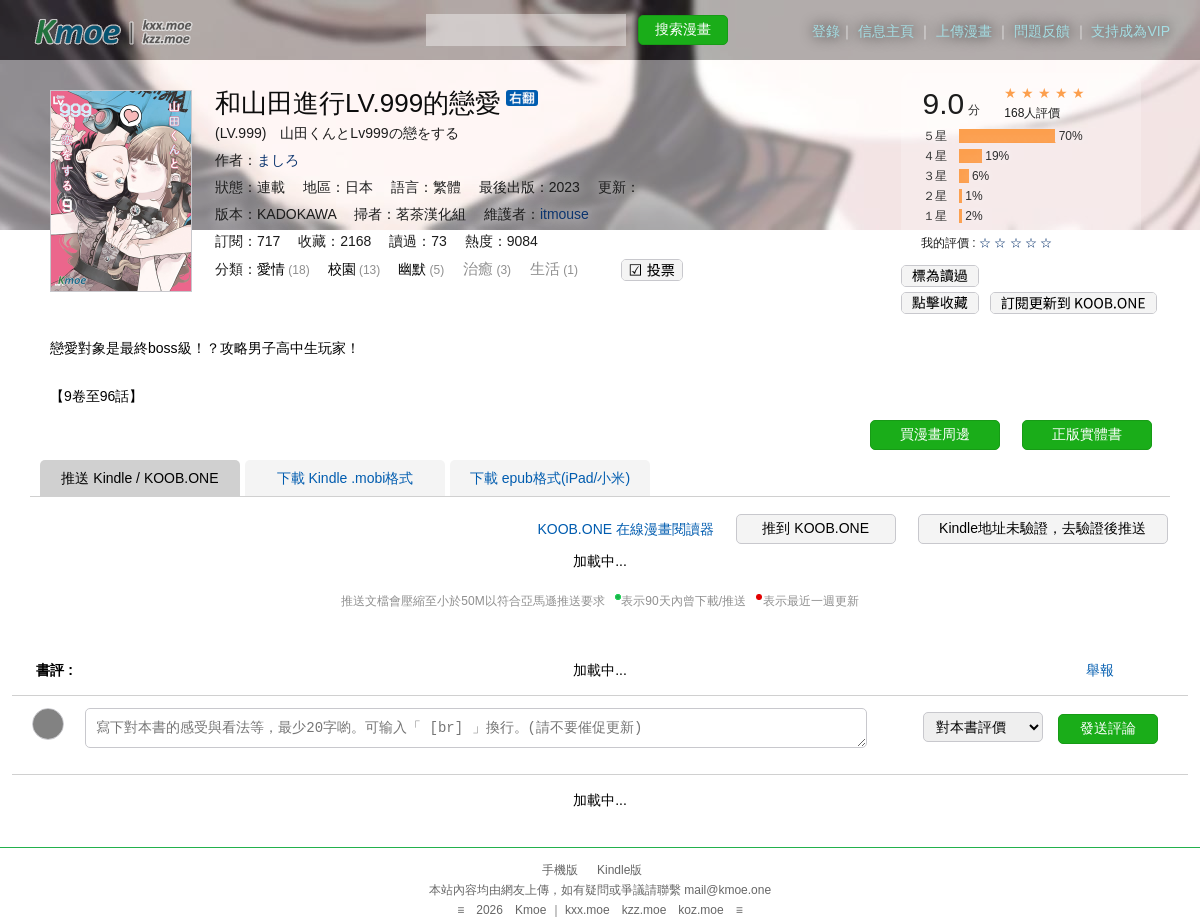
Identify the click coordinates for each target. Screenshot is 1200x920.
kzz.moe (644, 910)
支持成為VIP (1130, 31)
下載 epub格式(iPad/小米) (550, 478)
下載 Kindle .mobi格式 (345, 478)
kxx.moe (587, 910)
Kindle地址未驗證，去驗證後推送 (1042, 528)
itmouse (564, 214)
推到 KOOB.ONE (815, 528)
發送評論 (1108, 728)
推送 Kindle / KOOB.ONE (139, 478)
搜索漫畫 (683, 29)
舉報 (1100, 670)
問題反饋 (1042, 31)
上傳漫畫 (964, 31)
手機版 (560, 870)
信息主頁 (886, 31)
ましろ (278, 160)
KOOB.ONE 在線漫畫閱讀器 (625, 529)
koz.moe (700, 910)
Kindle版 (619, 870)
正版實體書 (1087, 434)
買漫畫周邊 (935, 434)
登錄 (826, 31)
